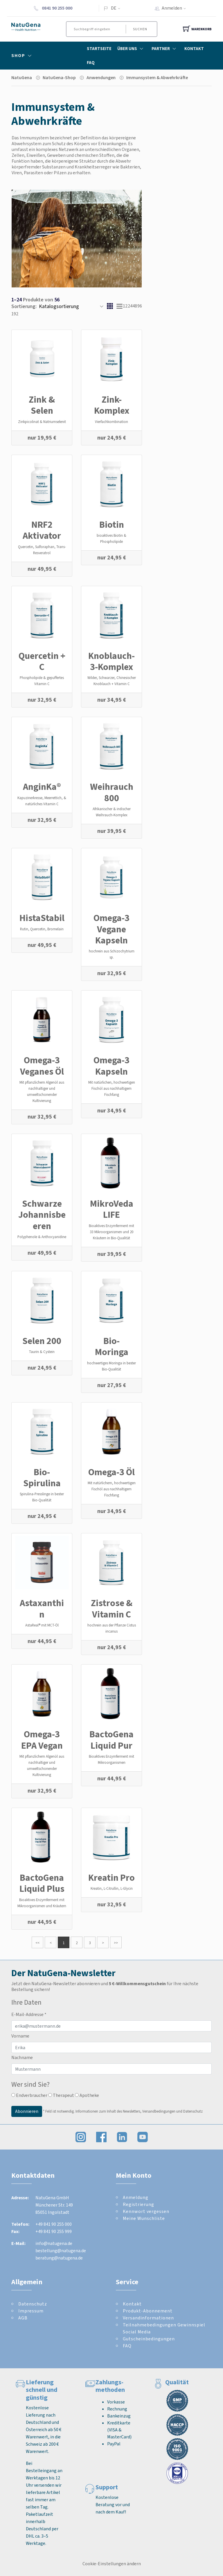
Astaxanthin (42, 1608)
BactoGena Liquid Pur (111, 1739)
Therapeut (61, 2095)
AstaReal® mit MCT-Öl (42, 1625)
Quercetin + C (42, 661)
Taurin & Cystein (42, 1351)
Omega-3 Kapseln (111, 1065)
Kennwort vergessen (146, 2211)
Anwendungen (101, 77)
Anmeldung (135, 2197)
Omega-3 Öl (111, 1472)
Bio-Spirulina (42, 1477)
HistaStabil (41, 918)
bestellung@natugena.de (60, 2251)
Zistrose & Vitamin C (111, 1608)
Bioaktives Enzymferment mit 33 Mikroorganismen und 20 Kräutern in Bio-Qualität (111, 1231)
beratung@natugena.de (59, 2258)
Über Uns (131, 48)
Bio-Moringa (111, 1346)
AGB (23, 2318)
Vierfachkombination (111, 421)
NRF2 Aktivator (42, 530)
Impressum (31, 2311)
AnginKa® (42, 787)
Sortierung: (24, 306)
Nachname (22, 2057)
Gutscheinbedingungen (149, 2339)
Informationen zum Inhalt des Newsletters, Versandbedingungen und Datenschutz (139, 2111)
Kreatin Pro (111, 1877)
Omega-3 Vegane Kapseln (111, 929)
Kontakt (194, 48)
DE (113, 8)
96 (139, 306)
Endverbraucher (29, 2095)
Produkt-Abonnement (147, 2311)
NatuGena (21, 77)
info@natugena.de (53, 2243)
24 (130, 306)
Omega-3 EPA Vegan (42, 1739)
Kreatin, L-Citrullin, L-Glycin (112, 1888)
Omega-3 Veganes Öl (42, 1065)
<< (37, 1942)
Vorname (20, 2036)
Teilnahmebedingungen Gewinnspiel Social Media (164, 2328)
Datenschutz (32, 2304)
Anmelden (176, 8)
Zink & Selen (42, 405)
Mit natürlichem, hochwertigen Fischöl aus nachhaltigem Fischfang (112, 1489)
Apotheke (87, 2095)
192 (14, 314)
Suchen (140, 29)
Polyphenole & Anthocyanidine (41, 1236)
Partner (165, 48)
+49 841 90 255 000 (53, 2224)
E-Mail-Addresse (28, 2014)
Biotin (111, 524)
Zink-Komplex (111, 405)
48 (134, 306)
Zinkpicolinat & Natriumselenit (42, 421)
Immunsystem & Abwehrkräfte (157, 77)
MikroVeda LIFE (111, 1209)
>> (116, 1942)
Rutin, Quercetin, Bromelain (42, 929)
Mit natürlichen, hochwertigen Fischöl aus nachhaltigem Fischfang (111, 1088)
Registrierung (138, 2204)
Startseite (99, 48)
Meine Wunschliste (144, 2218)
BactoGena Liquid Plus (41, 1883)
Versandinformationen (148, 2318)
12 (125, 306)
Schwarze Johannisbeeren (42, 1214)
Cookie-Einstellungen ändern (111, 2564)
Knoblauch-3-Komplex (111, 661)
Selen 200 (41, 1341)
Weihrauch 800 (111, 792)
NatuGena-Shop (59, 77)
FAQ (91, 62)
